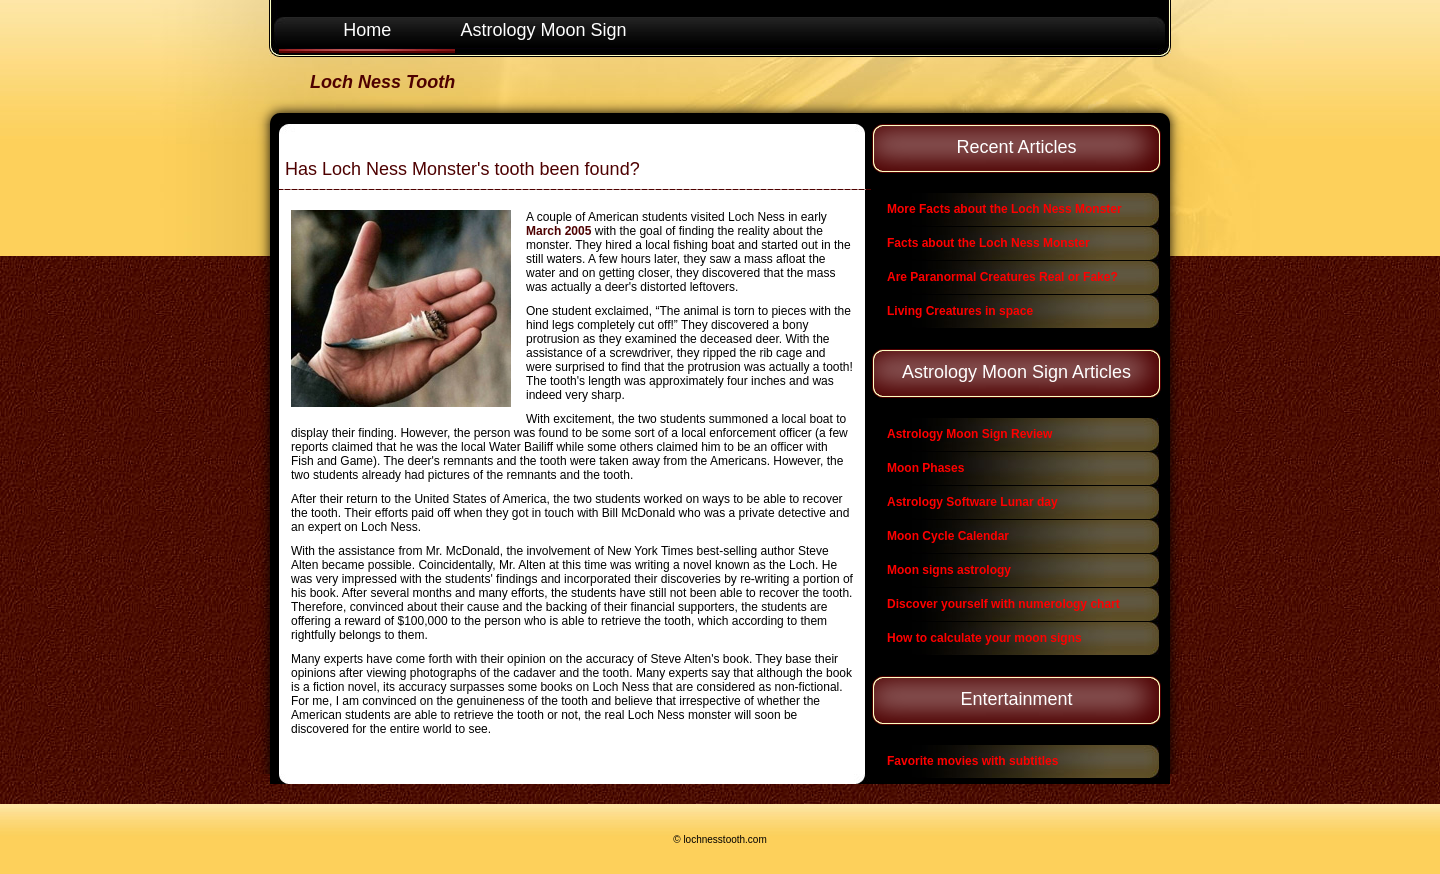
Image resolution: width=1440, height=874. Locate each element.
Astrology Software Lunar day (972, 502)
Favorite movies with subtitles (972, 761)
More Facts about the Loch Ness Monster (1004, 209)
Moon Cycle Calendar (948, 536)
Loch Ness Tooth (382, 82)
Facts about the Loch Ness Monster (988, 243)
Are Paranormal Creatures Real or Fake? (1002, 277)
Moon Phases (925, 468)
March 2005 (558, 231)
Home (367, 30)
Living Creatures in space (960, 311)
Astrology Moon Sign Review (969, 434)
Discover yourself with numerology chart (1003, 604)
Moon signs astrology (949, 570)
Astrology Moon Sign (544, 30)
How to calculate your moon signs (984, 638)
